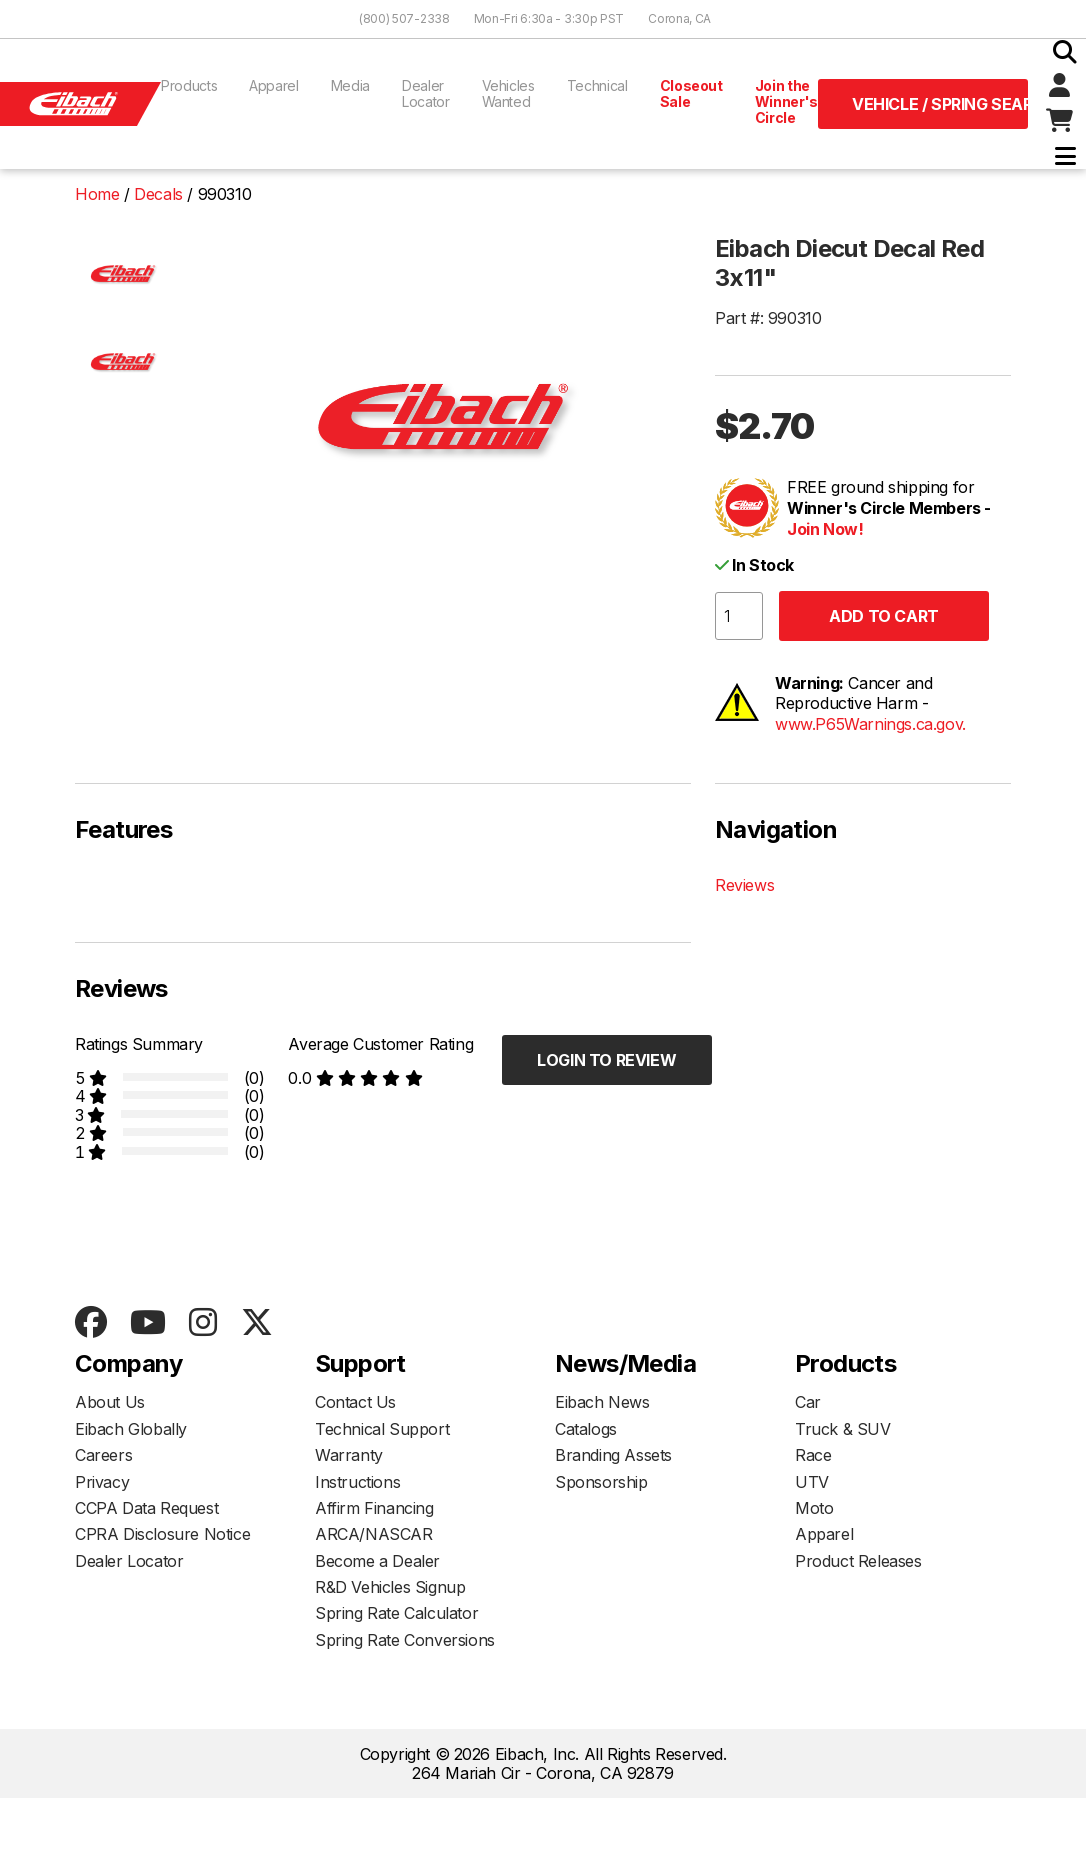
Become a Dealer (377, 1561)
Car (808, 1402)
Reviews (744, 885)
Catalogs (586, 1429)
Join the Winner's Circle (786, 101)
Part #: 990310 (768, 318)
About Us (110, 1402)
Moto (814, 1508)
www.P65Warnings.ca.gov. (870, 724)
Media (350, 85)
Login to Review (606, 1060)
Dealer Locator (426, 93)
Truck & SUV (843, 1429)
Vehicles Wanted (508, 93)
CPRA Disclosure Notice (162, 1534)
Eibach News (602, 1402)
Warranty (349, 1455)
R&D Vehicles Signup (390, 1587)
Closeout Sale (691, 93)
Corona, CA (679, 18)
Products (189, 85)
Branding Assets (613, 1455)
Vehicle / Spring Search (940, 104)
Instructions (357, 1482)
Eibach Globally (131, 1429)
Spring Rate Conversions (405, 1640)
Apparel (274, 85)
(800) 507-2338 (404, 18)
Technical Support (382, 1429)
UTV (812, 1482)
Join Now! (825, 529)
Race (813, 1455)
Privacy (102, 1482)
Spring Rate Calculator (396, 1613)
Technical (597, 85)
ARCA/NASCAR (374, 1534)
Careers (103, 1455)
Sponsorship (601, 1482)
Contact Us (355, 1402)
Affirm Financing (374, 1508)
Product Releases (858, 1561)
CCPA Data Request (146, 1508)
